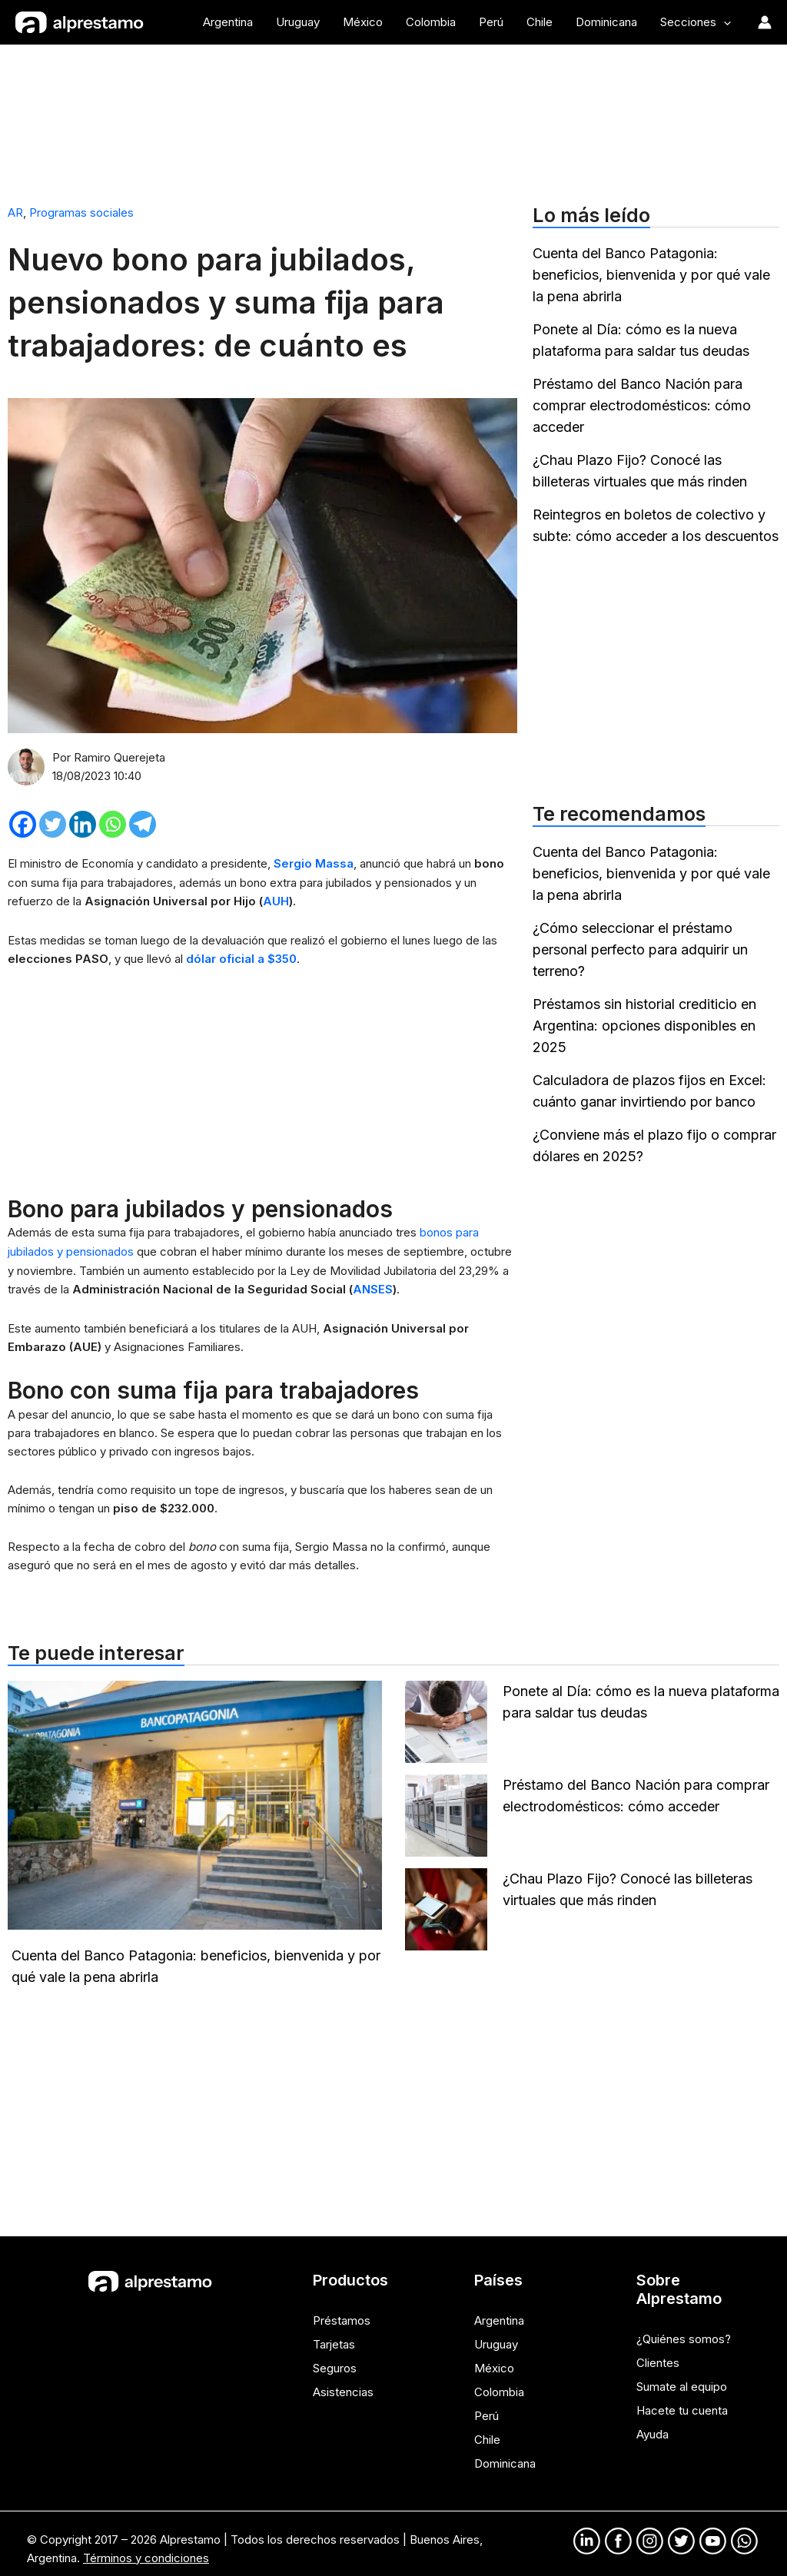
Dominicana (505, 2454)
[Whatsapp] (112, 823)
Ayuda (652, 2426)
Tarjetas (334, 2339)
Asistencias (343, 2385)
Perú (486, 2408)
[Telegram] (142, 823)
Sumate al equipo (681, 2380)
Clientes (657, 2357)
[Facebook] (22, 823)
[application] (723, 22)
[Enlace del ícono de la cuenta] (765, 22)
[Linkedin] (82, 823)
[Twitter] (52, 823)
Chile (487, 2431)
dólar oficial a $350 (241, 957)
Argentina (499, 2316)
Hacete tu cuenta (682, 2403)
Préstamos (341, 2316)
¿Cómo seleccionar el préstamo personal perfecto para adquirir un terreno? (640, 949)
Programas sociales (81, 212)
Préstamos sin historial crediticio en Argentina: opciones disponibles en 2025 (644, 1025)
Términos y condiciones (146, 2547)
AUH (276, 899)
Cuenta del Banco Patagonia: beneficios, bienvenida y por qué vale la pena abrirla (651, 274)
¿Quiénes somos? (683, 2334)
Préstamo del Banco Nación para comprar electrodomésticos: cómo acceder (642, 405)
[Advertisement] (393, 117)
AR (15, 212)
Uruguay (496, 2339)
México (494, 2362)
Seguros (335, 2362)
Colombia (499, 2385)
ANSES (373, 1284)
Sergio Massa (314, 862)
